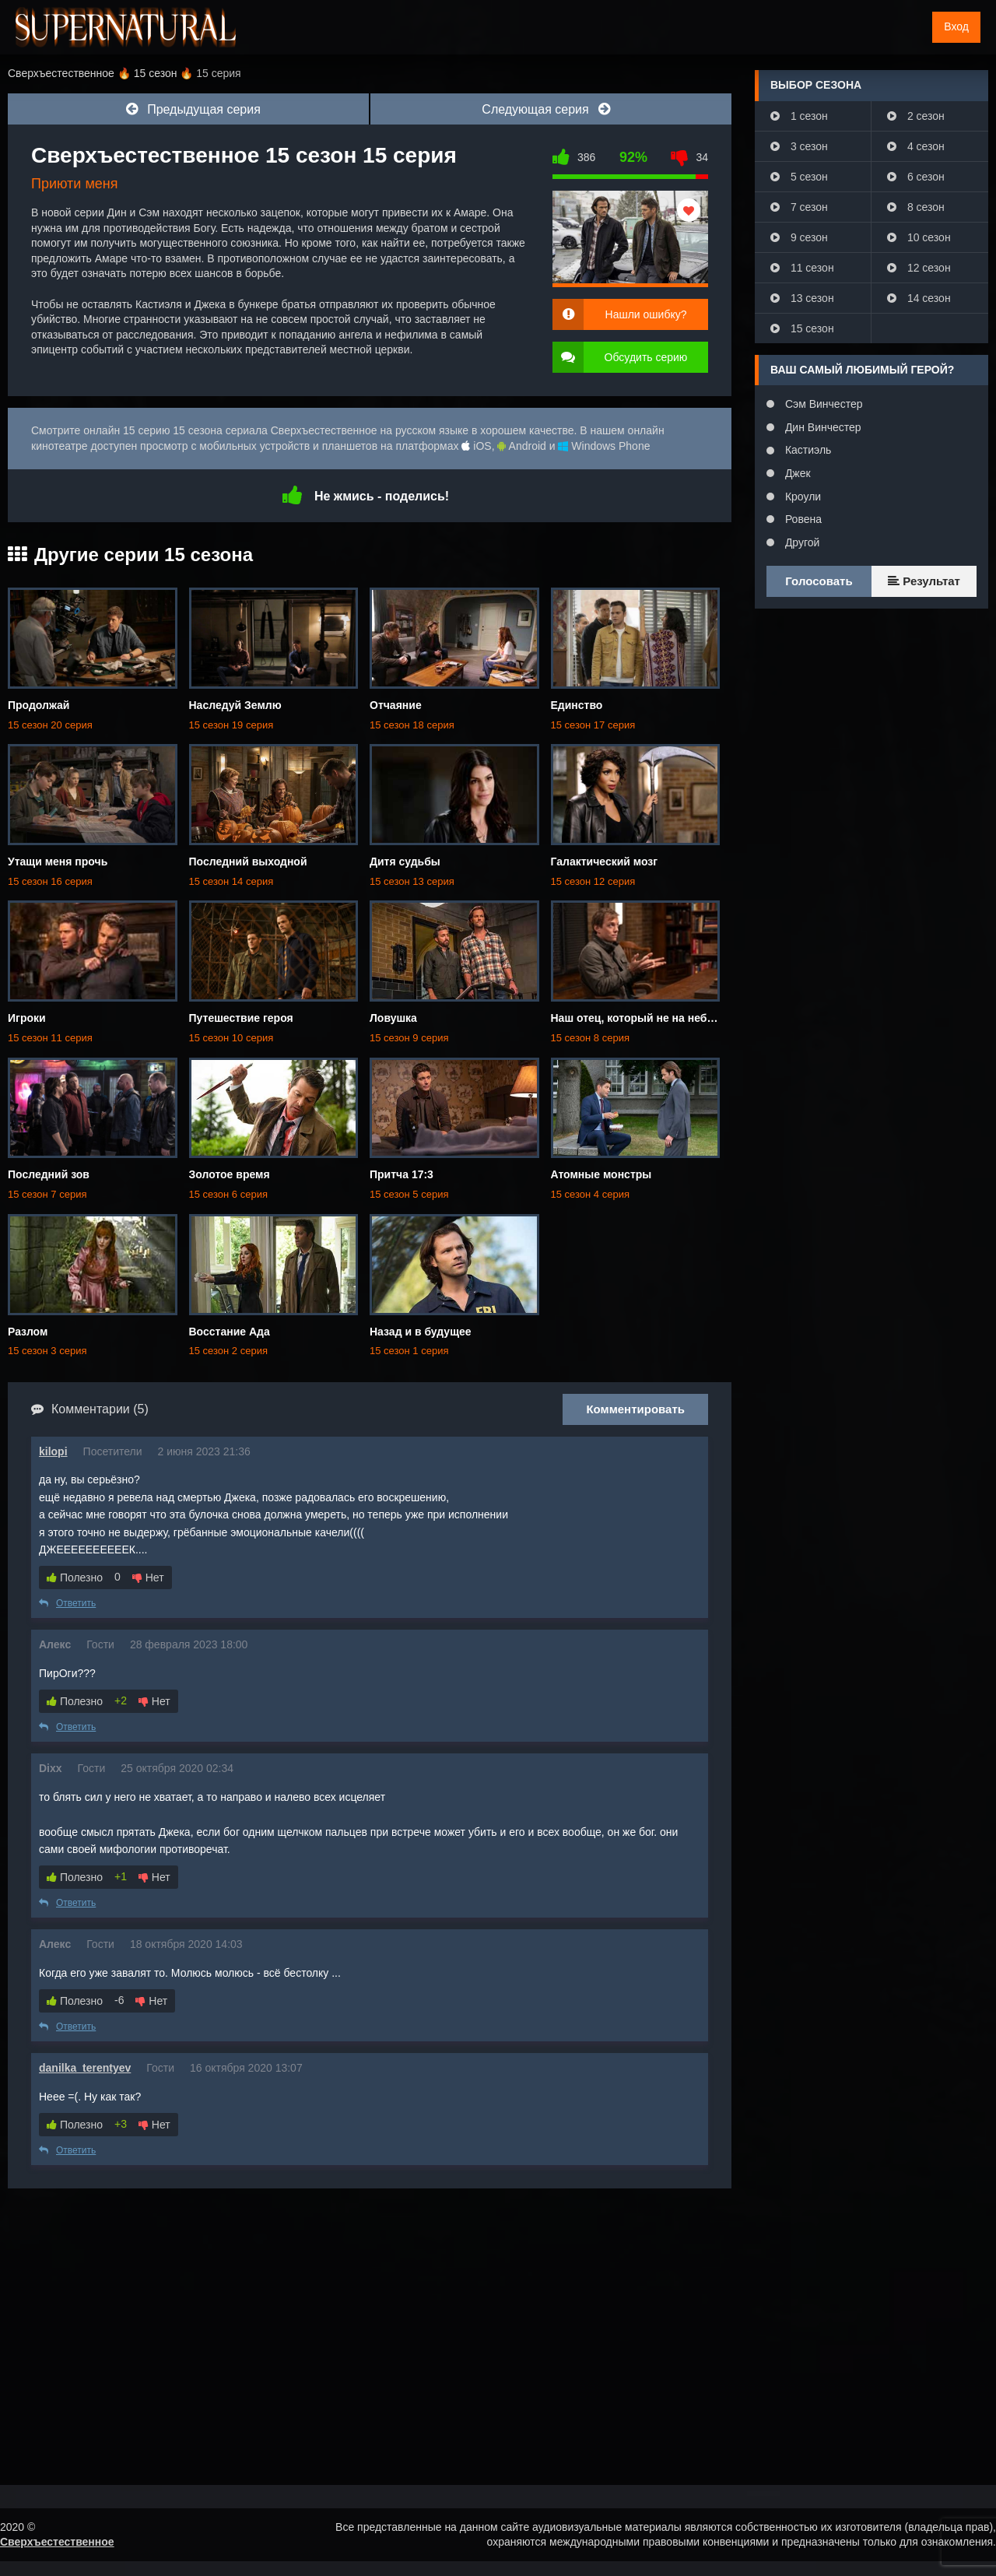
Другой (800, 542)
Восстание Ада (229, 1331)
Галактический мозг (604, 861)
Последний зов (48, 1174)
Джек (796, 473)
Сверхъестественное (57, 2542)
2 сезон (916, 116)
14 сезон (919, 298)
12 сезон (919, 267)
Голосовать (818, 581)
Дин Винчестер (821, 427)
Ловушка (393, 1018)
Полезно (75, 1577)
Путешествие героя (241, 1018)
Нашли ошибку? (646, 314)
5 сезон (799, 176)
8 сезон (916, 207)
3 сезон (799, 146)
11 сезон (802, 267)
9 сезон (799, 237)
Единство (577, 705)
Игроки (27, 1018)
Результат (924, 581)
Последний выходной (248, 861)
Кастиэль (806, 450)
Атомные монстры (601, 1174)
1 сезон (799, 116)
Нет (148, 1577)
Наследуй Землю (235, 705)
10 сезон (919, 237)
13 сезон (802, 298)
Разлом (27, 1331)
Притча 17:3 (401, 1174)
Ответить (67, 1603)
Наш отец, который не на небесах (641, 1018)
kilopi (53, 1451)
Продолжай (38, 705)
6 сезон (916, 176)
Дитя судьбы (405, 861)
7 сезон (799, 207)
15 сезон (802, 328)
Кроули (801, 496)
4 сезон (916, 146)
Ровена (802, 519)
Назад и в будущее (421, 1331)
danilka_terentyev (85, 2068)
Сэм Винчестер (822, 404)
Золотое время (229, 1174)
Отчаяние (396, 705)
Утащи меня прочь (57, 861)
